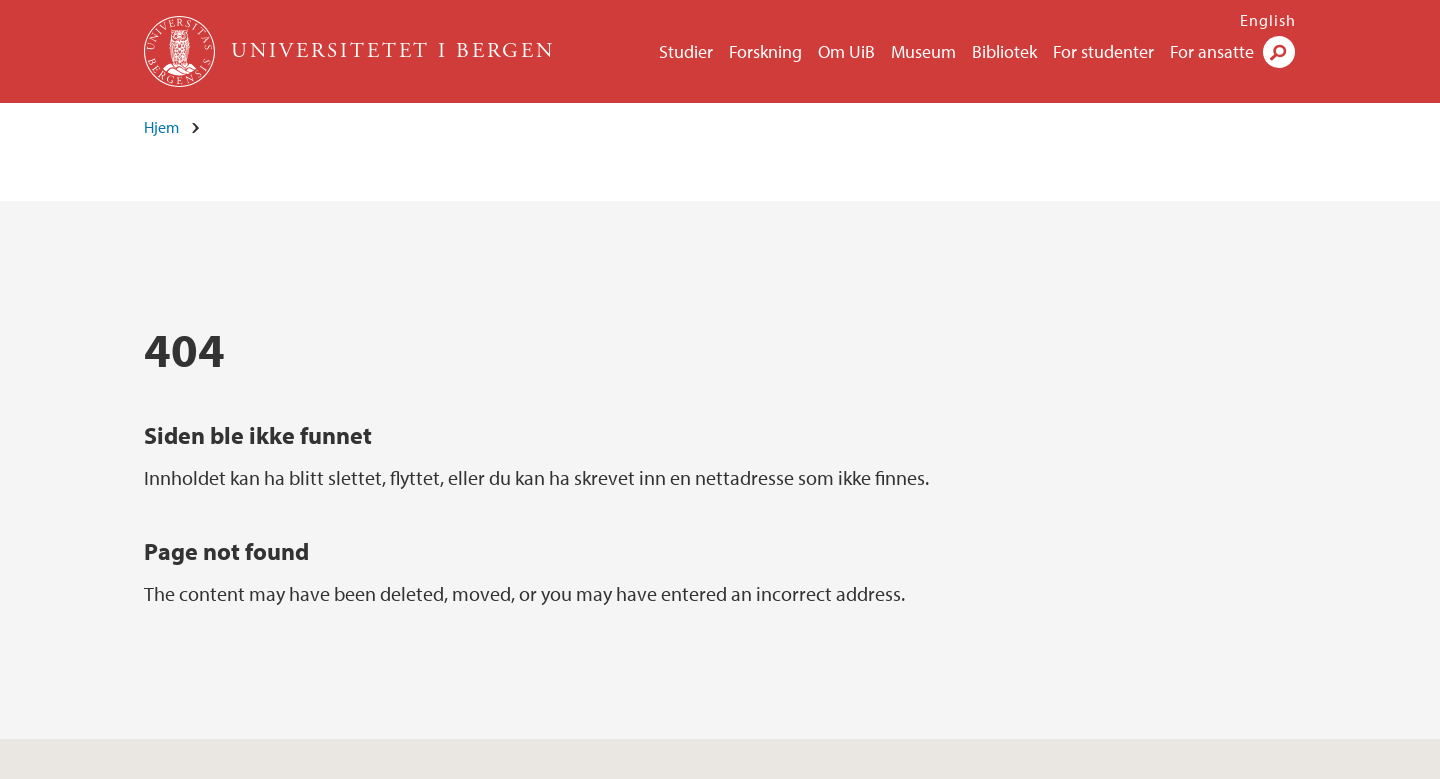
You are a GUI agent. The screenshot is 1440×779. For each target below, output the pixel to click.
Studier (686, 51)
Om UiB (846, 51)
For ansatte (1212, 51)
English (1268, 20)
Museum (923, 51)
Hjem (161, 127)
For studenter (1103, 51)
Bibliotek (1004, 51)
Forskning (765, 51)
